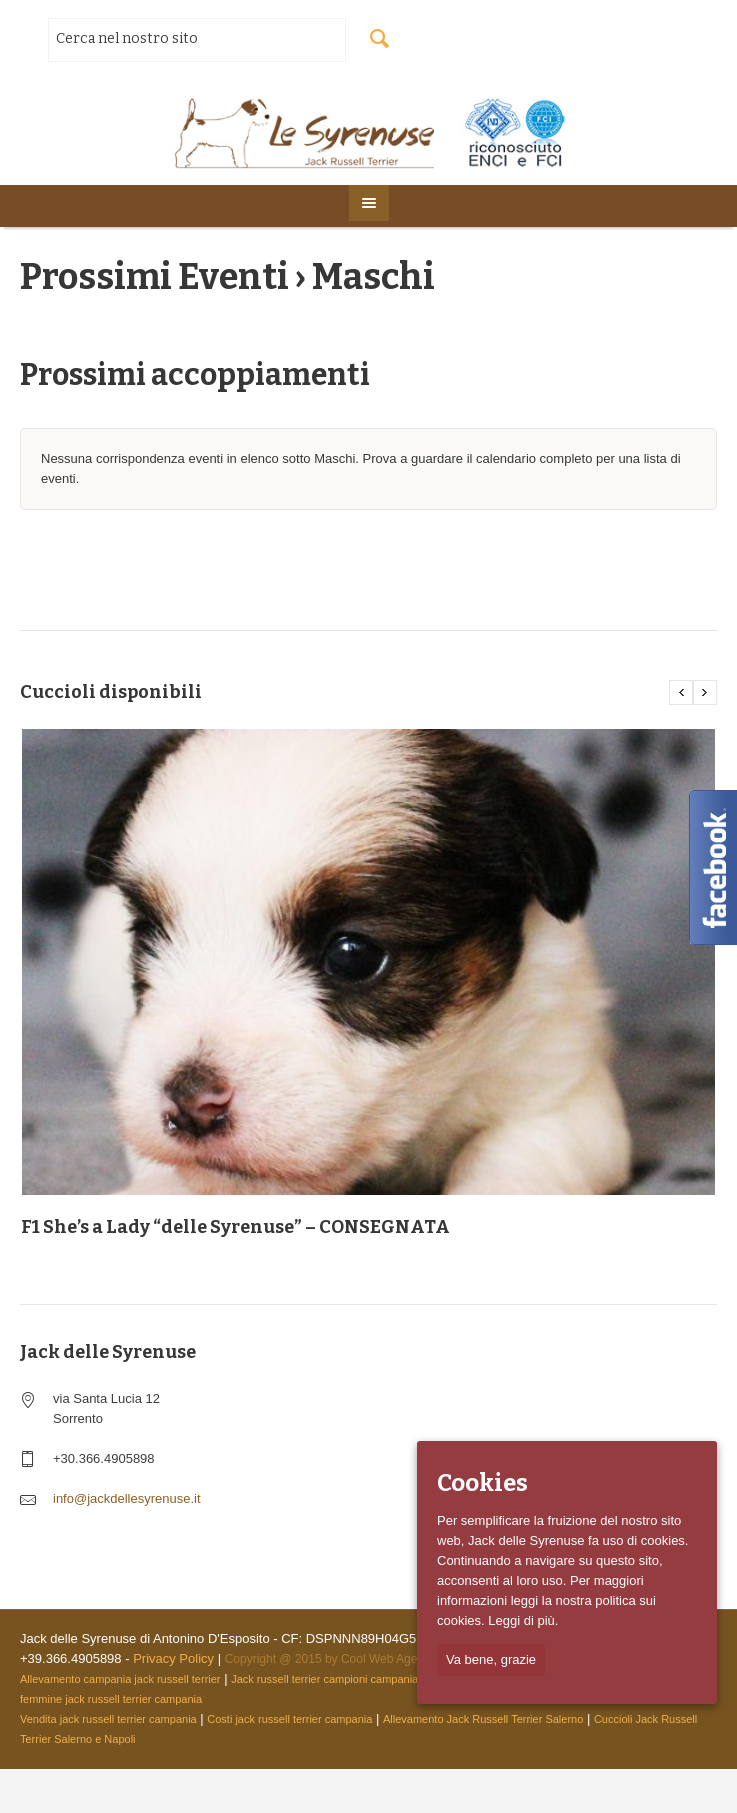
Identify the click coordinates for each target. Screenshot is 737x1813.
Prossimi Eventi (154, 277)
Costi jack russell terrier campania (289, 1719)
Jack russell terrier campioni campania (324, 1679)
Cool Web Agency (388, 1659)
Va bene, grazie (491, 1659)
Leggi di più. (523, 1620)
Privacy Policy (173, 1658)
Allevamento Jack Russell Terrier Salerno (483, 1719)
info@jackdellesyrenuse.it (127, 1498)
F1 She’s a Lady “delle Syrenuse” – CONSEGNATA (235, 1227)
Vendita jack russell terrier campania (108, 1719)
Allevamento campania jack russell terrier (120, 1679)
